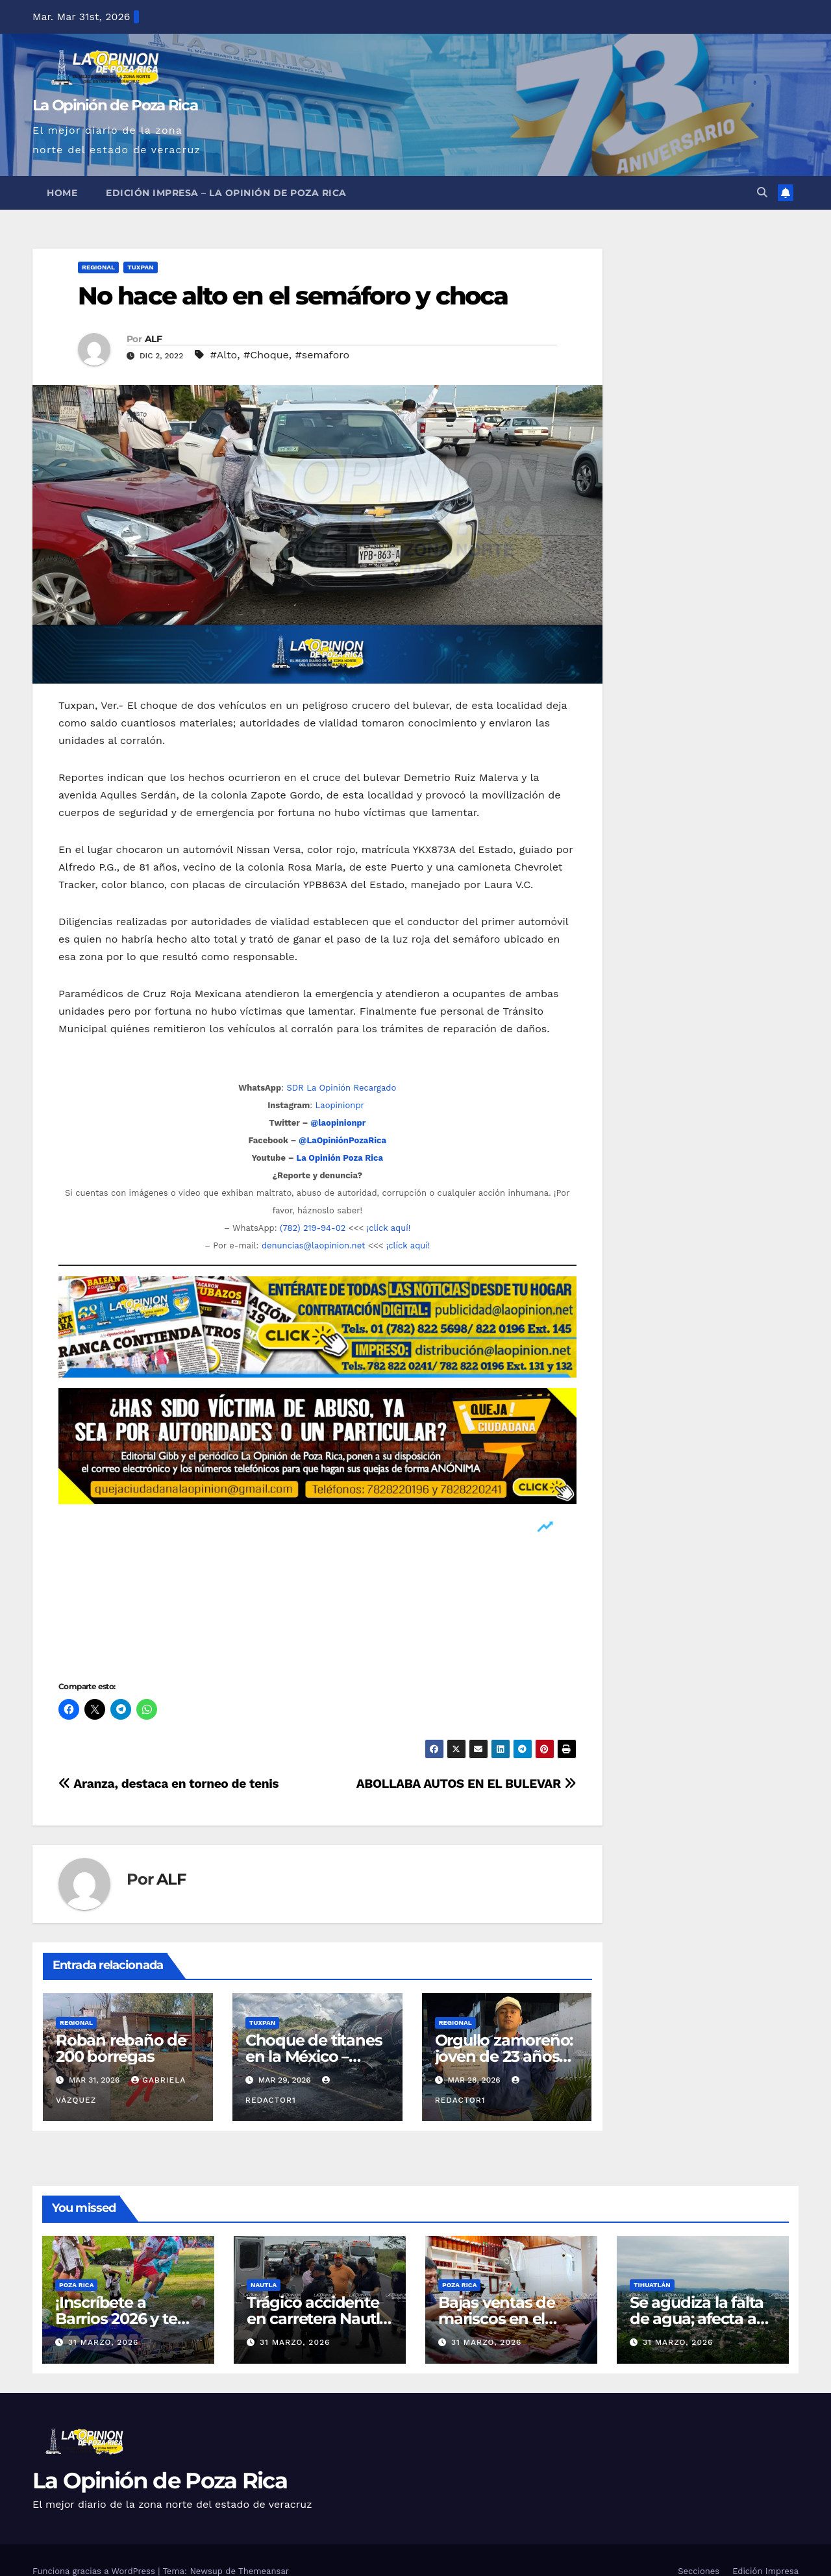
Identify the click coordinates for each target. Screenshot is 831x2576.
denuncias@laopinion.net (314, 1245)
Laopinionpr (341, 1105)
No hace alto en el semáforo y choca (293, 295)
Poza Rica (76, 2284)
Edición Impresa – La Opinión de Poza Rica (226, 193)
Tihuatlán (652, 2284)
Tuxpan (140, 267)
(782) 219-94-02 (312, 1228)
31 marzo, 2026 (103, 2342)
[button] (762, 192)
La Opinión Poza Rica (339, 1158)
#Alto (224, 355)
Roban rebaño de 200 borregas (121, 2048)
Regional (98, 267)
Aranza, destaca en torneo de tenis (168, 1783)
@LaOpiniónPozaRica (342, 1140)
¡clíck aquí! (388, 1228)
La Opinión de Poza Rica (114, 105)
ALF (153, 339)
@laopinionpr (338, 1123)
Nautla (264, 2284)
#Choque (266, 355)
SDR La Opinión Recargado (341, 1088)
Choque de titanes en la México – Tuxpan (313, 2056)
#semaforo (322, 355)
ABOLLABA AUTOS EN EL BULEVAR (466, 1783)
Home (62, 193)
